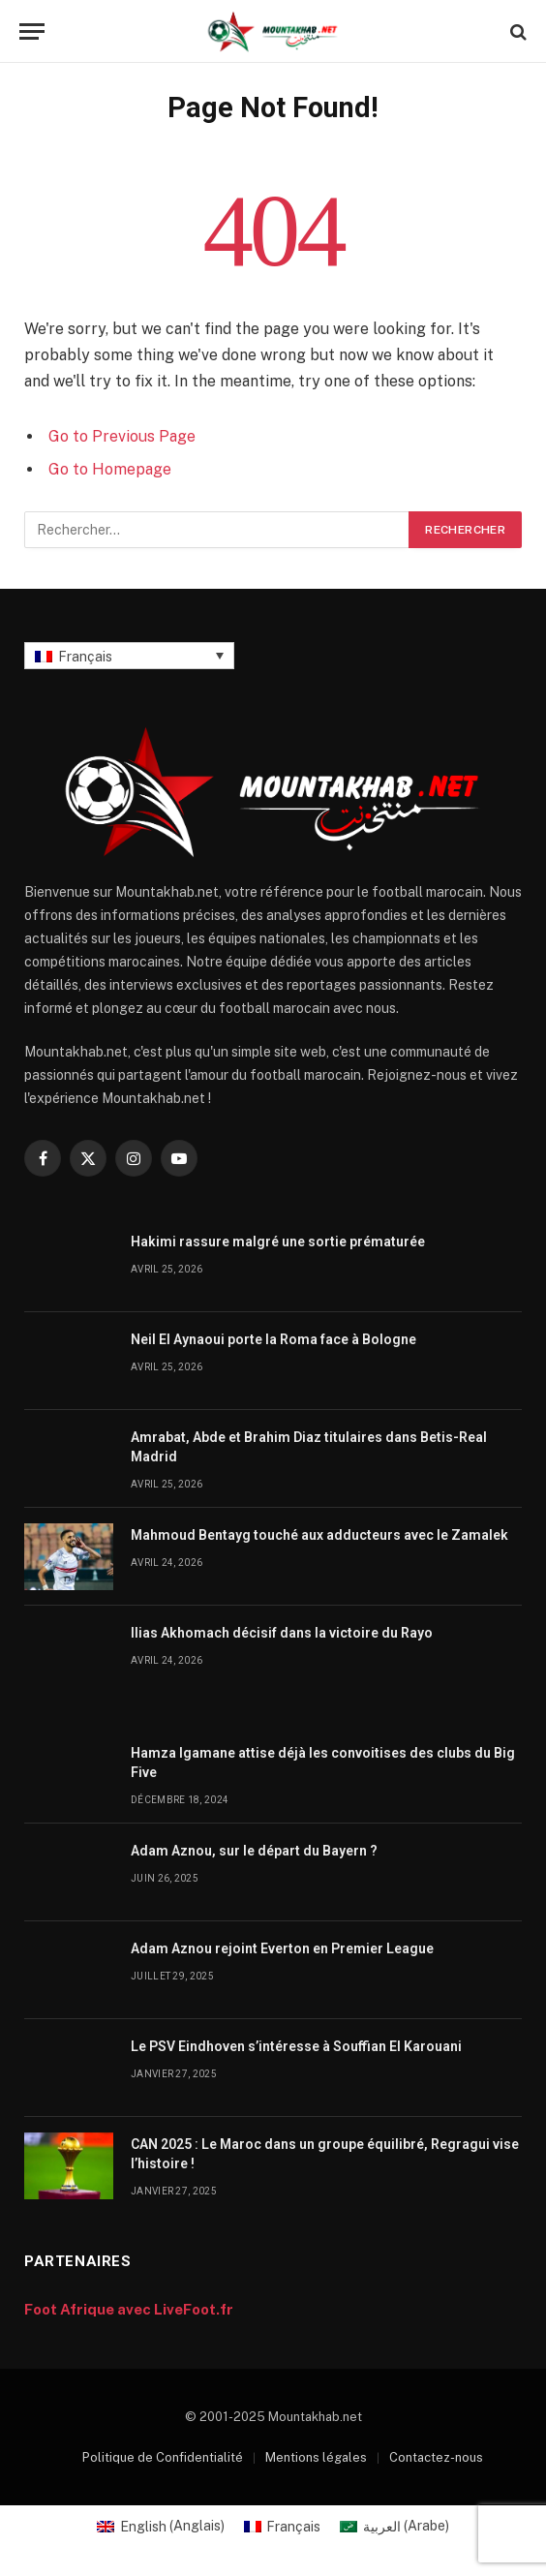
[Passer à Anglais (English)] (160, 2525)
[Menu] (32, 31)
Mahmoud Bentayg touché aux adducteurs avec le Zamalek (319, 1535)
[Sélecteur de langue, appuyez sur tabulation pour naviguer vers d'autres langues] (129, 655)
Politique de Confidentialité (162, 2457)
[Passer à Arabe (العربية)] (394, 2525)
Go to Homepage (109, 469)
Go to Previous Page (122, 436)
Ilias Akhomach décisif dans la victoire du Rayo (282, 1633)
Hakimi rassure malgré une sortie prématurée (278, 1241)
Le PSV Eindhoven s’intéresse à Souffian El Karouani (296, 2046)
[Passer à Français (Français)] (282, 2525)
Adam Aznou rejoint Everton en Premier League (282, 1948)
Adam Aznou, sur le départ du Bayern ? (254, 1850)
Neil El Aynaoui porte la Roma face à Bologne (273, 1339)
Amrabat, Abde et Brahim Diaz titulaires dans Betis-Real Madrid (309, 1446)
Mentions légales (316, 2457)
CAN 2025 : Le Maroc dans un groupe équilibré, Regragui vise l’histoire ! (325, 2153)
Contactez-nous (436, 2457)
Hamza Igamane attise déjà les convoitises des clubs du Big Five (323, 1762)
